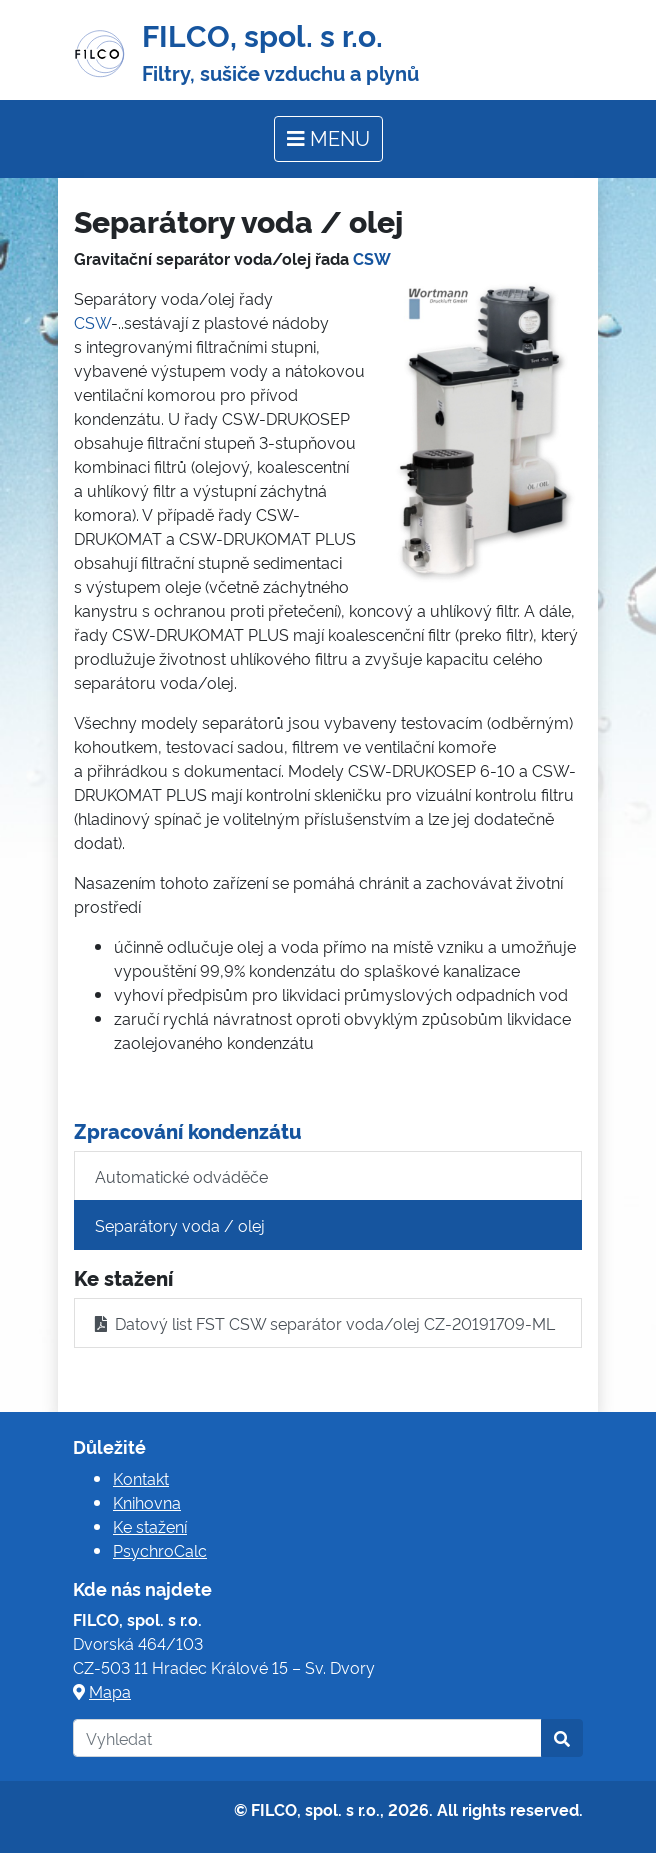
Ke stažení (150, 1526)
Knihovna (147, 1502)
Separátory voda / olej (180, 1225)
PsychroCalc (160, 1550)
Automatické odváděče (181, 1176)
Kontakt (141, 1478)
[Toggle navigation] (328, 139)
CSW (372, 258)
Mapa (110, 1691)
